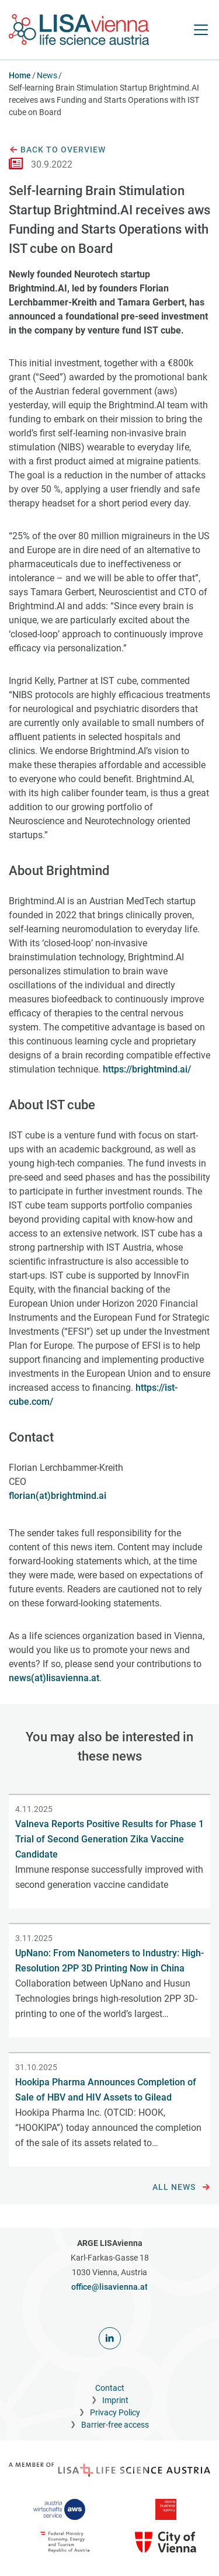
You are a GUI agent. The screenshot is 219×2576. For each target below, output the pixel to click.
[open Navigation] (201, 29)
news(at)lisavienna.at (54, 1677)
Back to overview (57, 150)
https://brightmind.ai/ (147, 1069)
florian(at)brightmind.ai (57, 1495)
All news (181, 2187)
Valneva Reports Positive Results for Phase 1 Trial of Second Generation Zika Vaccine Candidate (109, 1839)
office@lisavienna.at (109, 2287)
